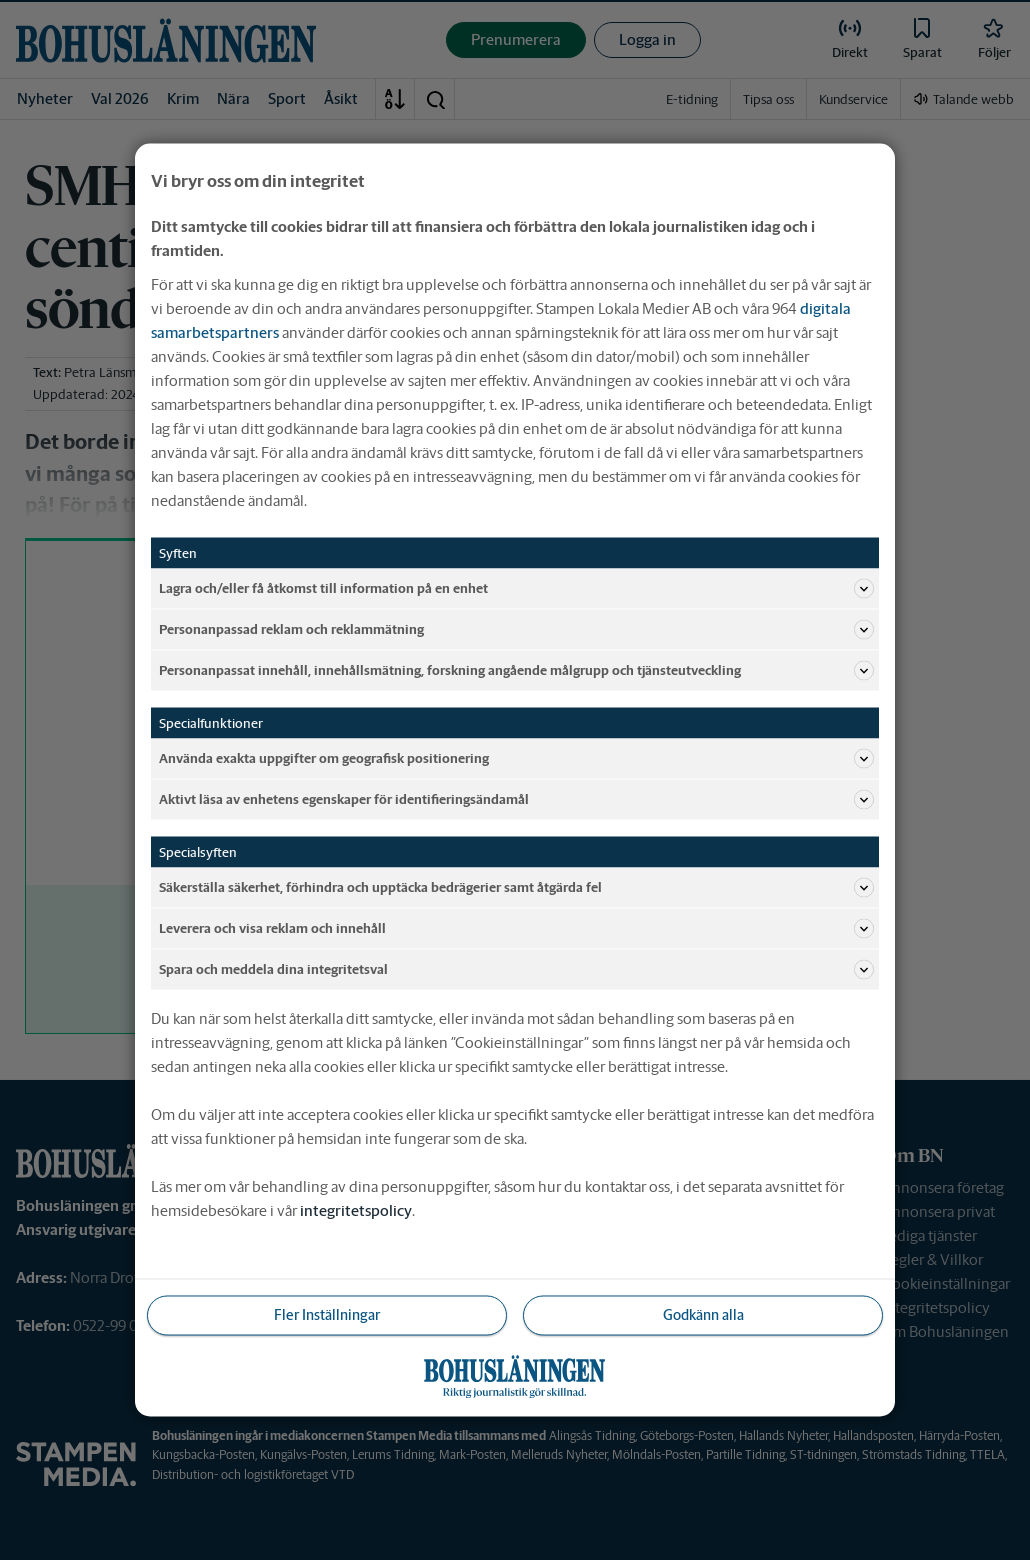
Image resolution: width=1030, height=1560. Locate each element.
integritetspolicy (356, 1210)
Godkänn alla (703, 1315)
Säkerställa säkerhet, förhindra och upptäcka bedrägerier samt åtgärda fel (516, 888)
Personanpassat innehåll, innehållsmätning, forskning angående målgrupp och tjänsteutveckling (516, 671)
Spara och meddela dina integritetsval (516, 970)
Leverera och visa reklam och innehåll (516, 929)
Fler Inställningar (327, 1315)
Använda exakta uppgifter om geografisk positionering (516, 759)
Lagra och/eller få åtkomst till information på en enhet (516, 589)
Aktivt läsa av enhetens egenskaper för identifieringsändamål (516, 800)
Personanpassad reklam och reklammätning (516, 630)
